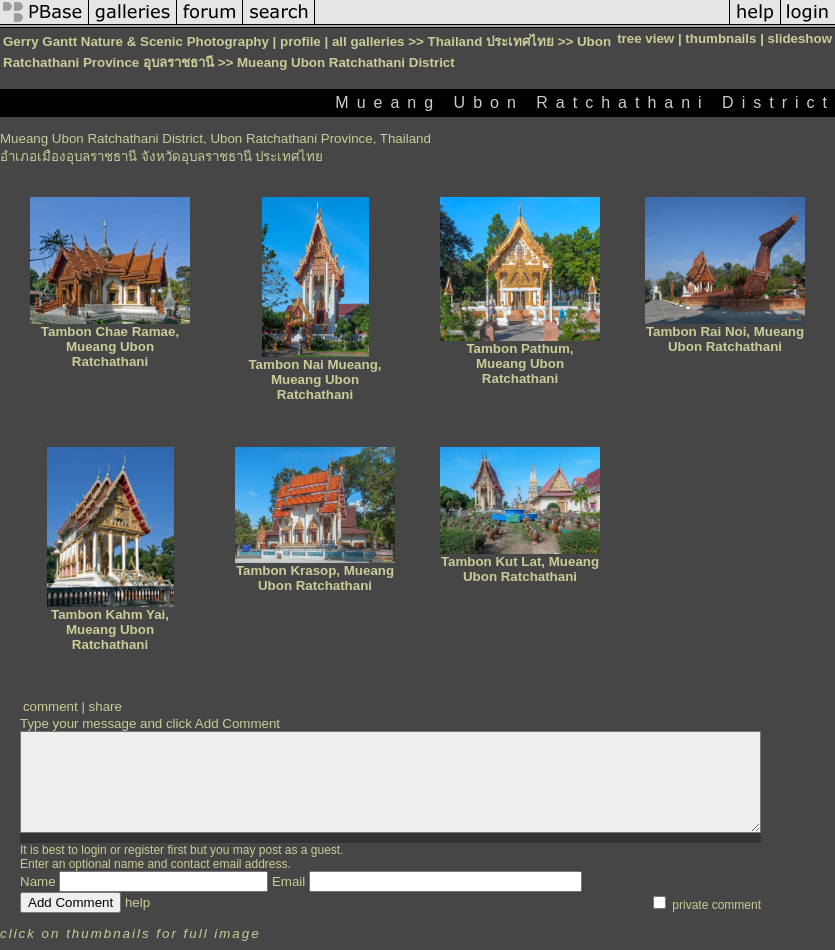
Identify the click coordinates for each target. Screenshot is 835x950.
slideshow (800, 38)
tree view (645, 38)
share (105, 706)
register (144, 850)
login (93, 850)
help (137, 902)
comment (50, 706)
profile (300, 41)
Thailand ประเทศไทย (490, 41)
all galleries (368, 41)
